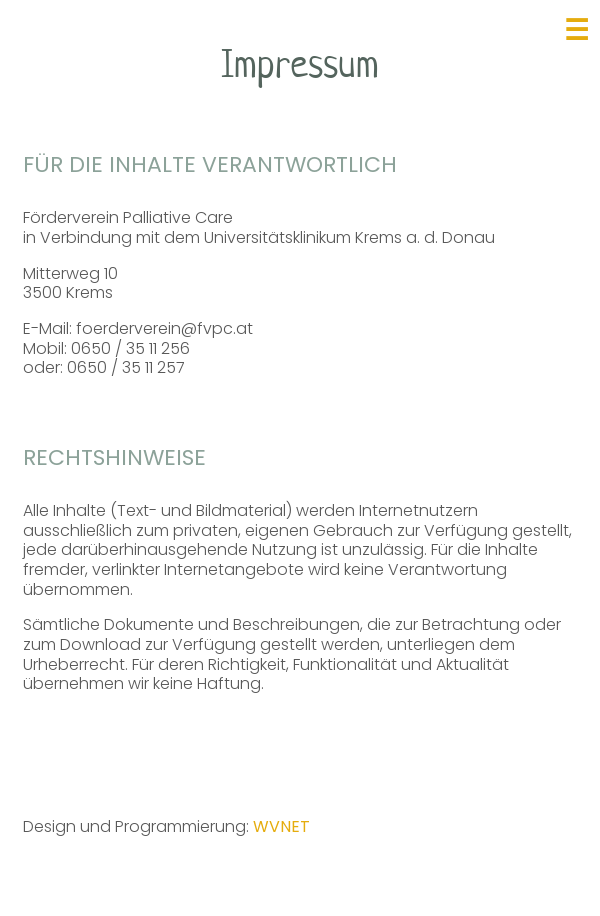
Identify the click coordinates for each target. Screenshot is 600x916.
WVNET (281, 826)
